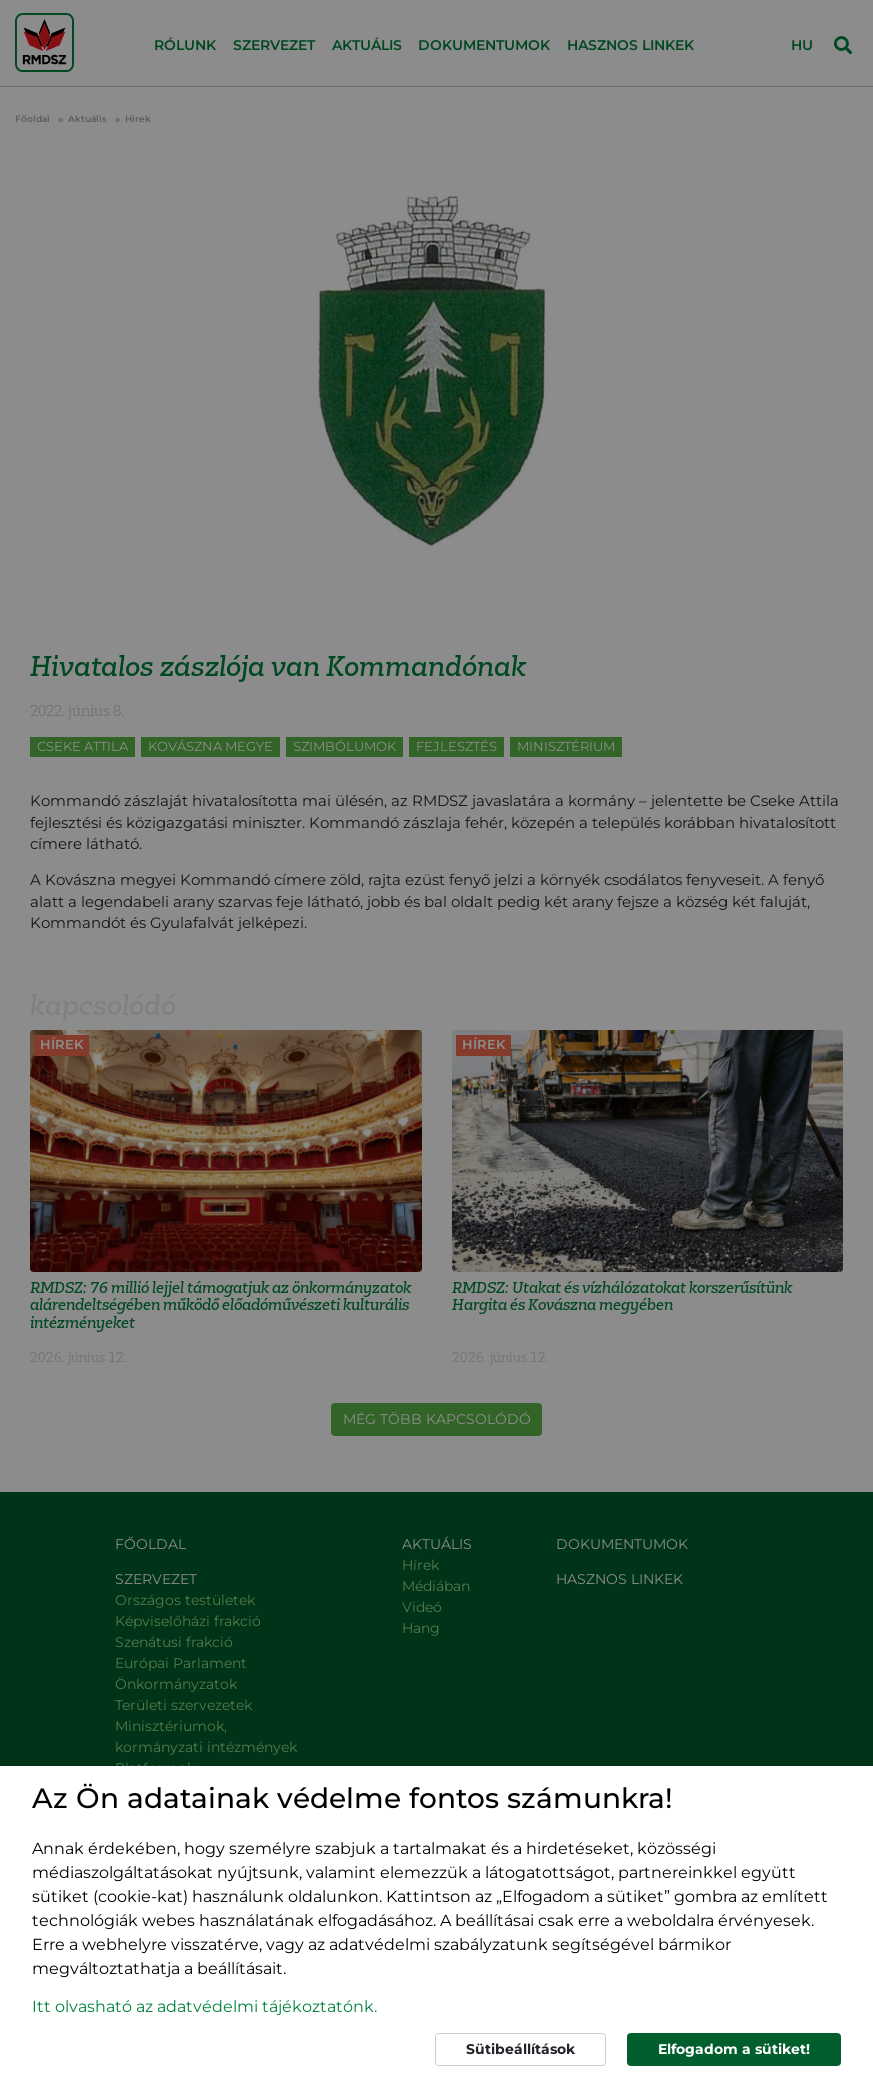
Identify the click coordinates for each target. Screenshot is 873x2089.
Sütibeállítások (520, 2049)
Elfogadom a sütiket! (734, 2049)
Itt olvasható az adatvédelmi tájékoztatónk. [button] (204, 2006)
